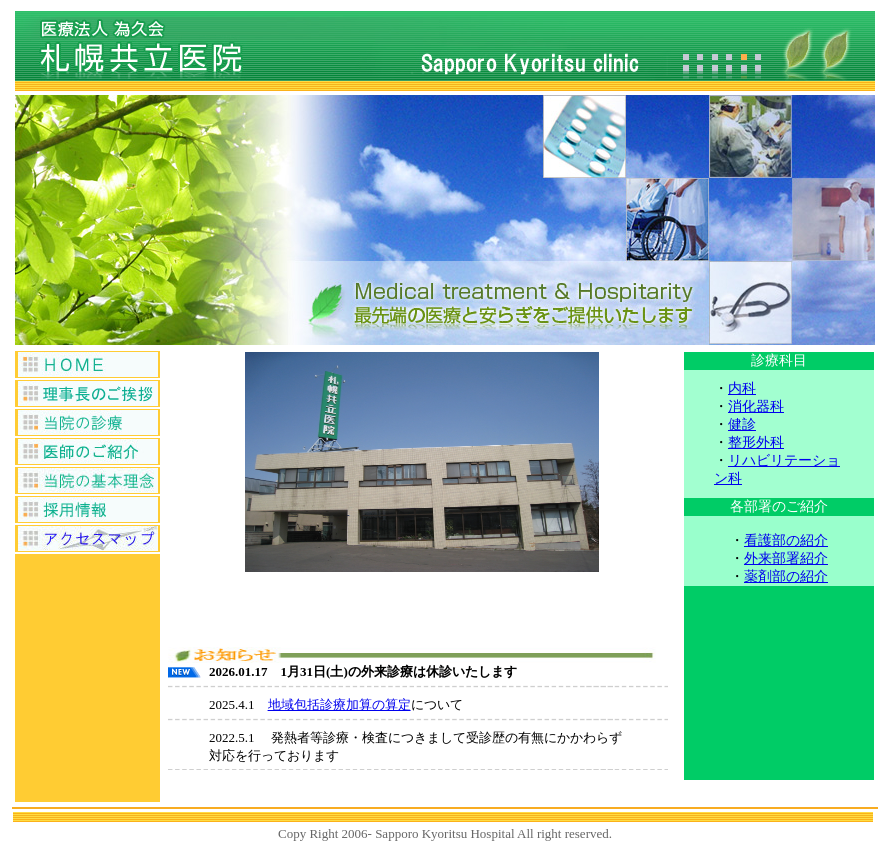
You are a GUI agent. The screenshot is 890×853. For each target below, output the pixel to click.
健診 (742, 424)
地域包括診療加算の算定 (339, 704)
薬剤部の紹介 (786, 576)
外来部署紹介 (786, 558)
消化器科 (756, 406)
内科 (742, 388)
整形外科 (756, 442)
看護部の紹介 (786, 540)
